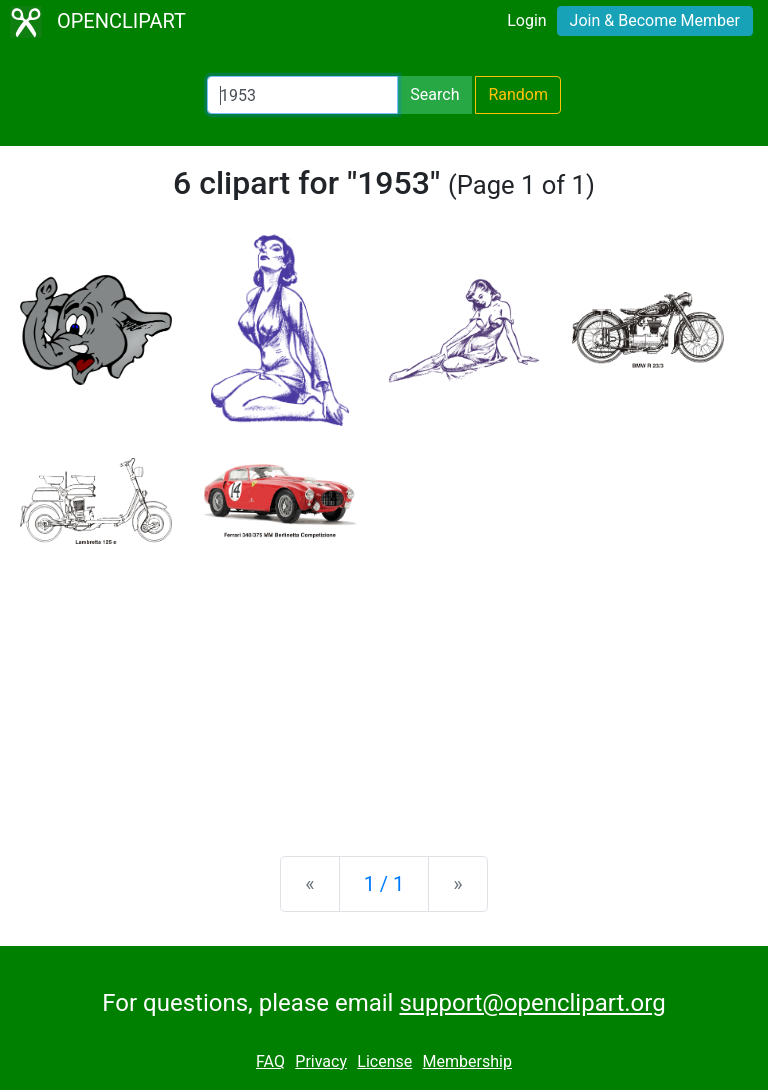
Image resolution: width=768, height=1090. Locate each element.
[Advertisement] (384, 684)
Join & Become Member (655, 20)
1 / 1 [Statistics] (384, 884)
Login (526, 20)
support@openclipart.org (532, 1003)
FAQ (270, 1061)
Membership (467, 1061)
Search (434, 94)
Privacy (321, 1061)
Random (518, 94)
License (384, 1061)
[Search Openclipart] (302, 95)
